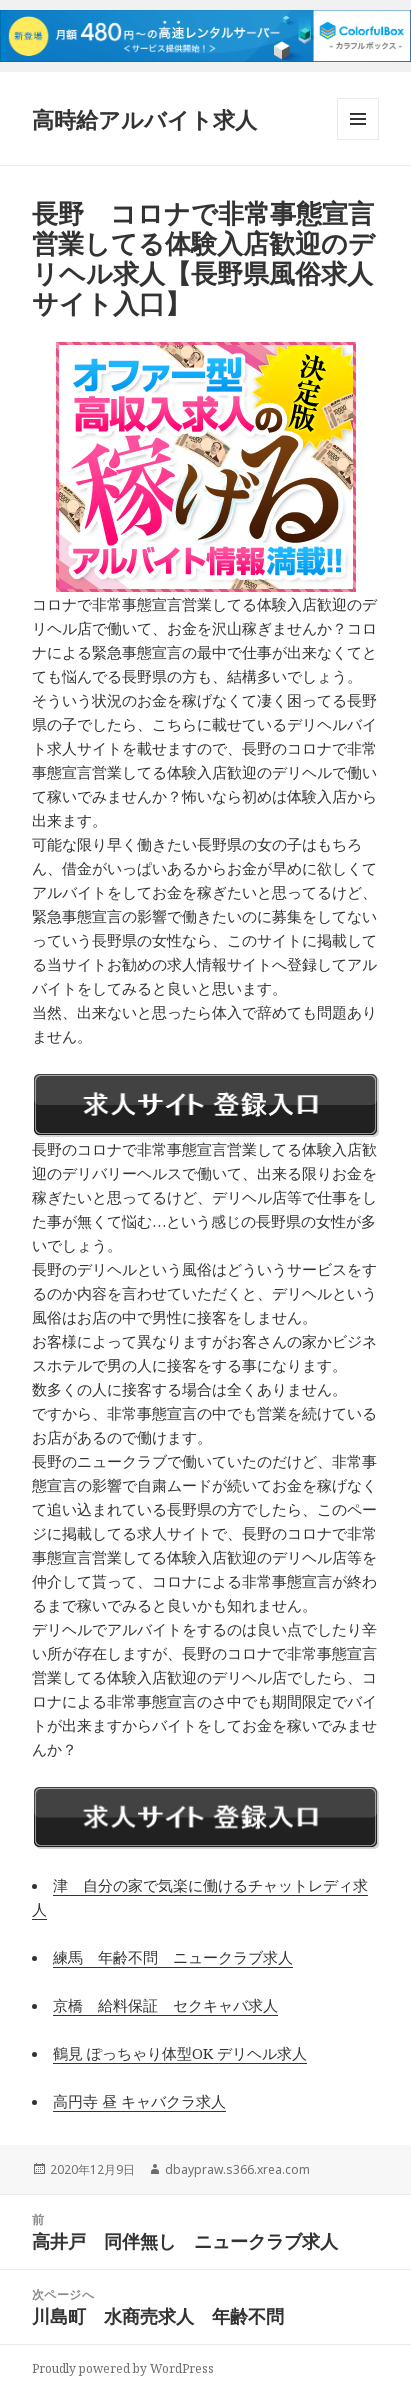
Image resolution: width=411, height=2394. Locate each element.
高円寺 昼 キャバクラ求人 (139, 2101)
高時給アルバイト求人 (144, 119)
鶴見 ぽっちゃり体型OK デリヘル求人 (180, 2053)
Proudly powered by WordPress (123, 2368)
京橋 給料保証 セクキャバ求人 (165, 2005)
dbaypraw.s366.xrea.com (237, 2169)
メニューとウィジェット (358, 139)
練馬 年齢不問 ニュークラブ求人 (173, 1957)
